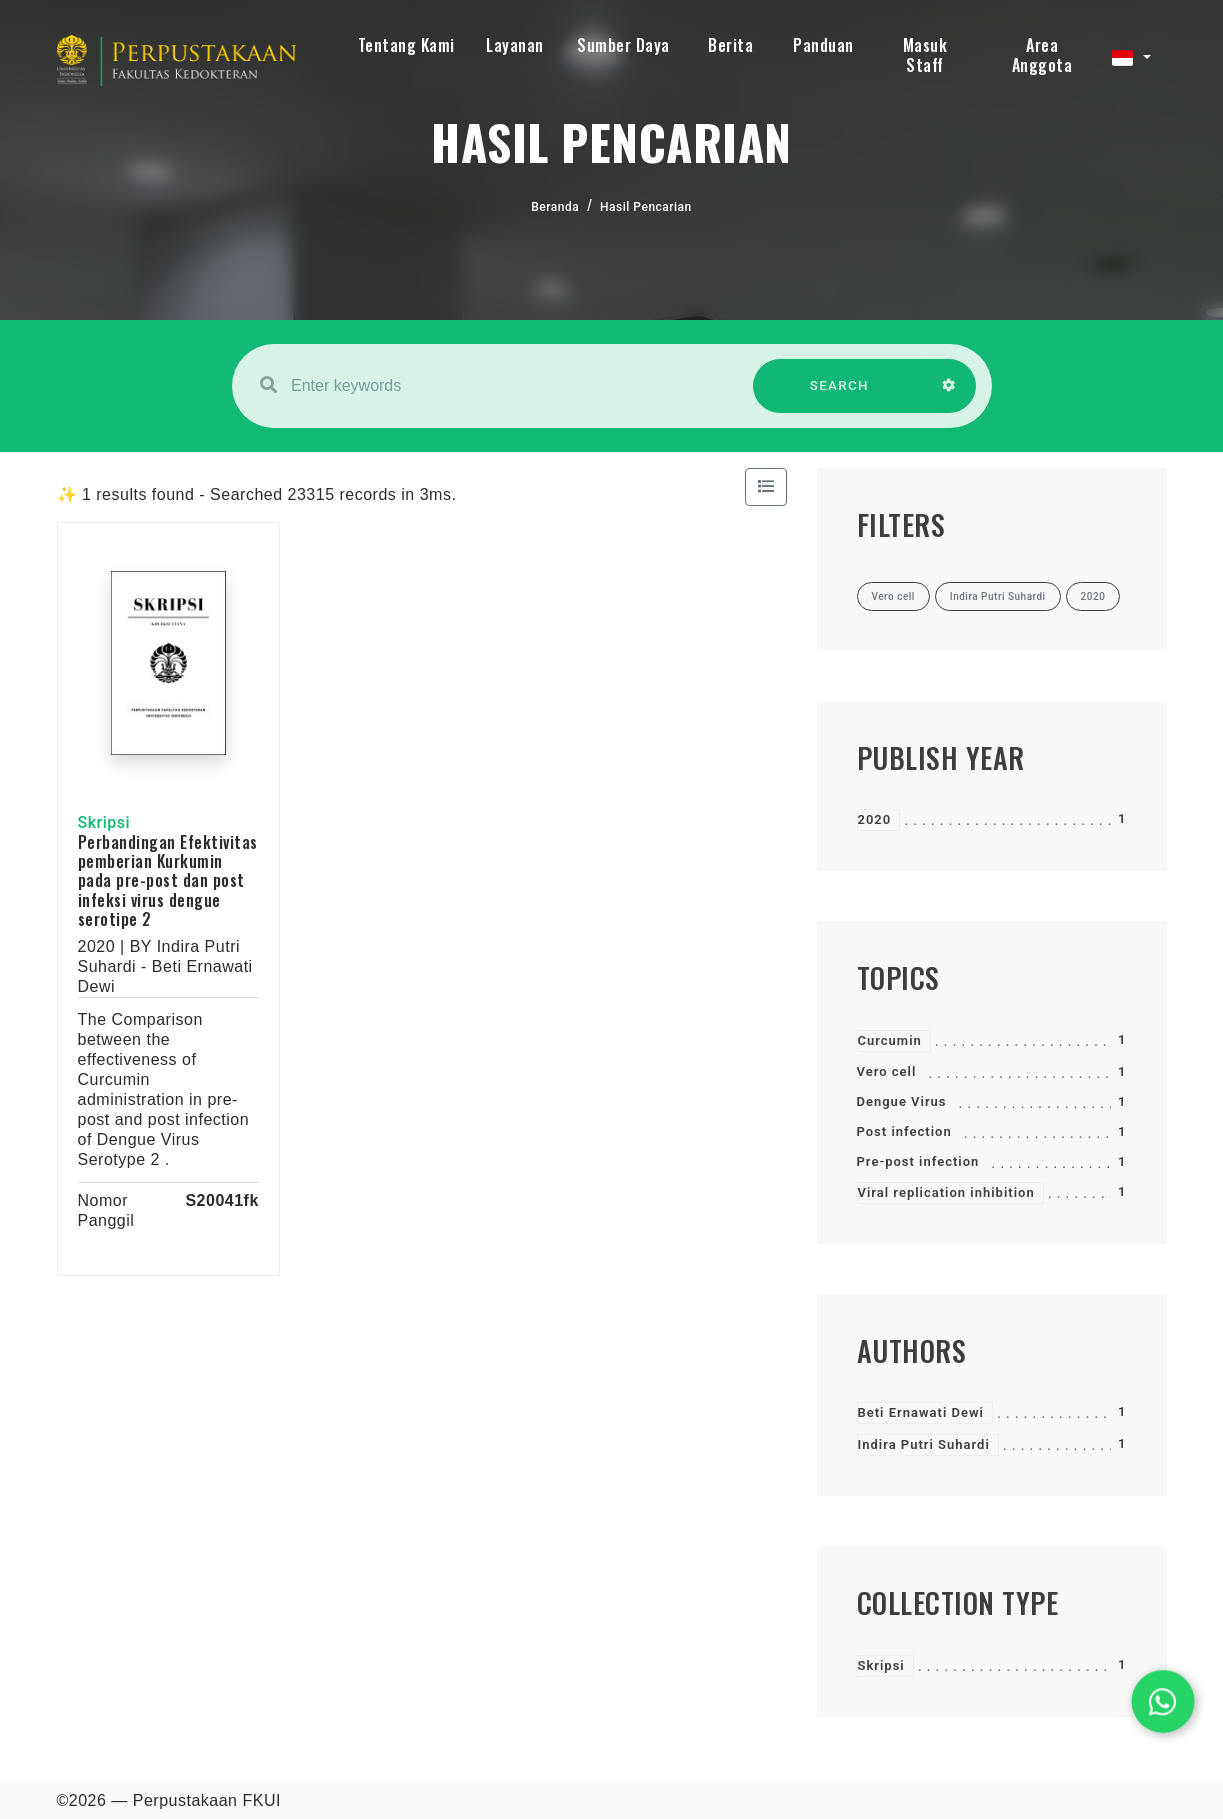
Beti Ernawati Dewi (921, 1412)
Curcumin (890, 1040)
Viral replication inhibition (946, 1192)
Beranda (555, 207)
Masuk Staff (925, 55)
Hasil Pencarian (646, 207)
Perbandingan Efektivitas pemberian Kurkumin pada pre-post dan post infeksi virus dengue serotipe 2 (168, 880)
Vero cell (887, 1071)
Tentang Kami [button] (406, 45)
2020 (875, 819)
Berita (730, 45)
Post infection (904, 1131)
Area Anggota (1042, 55)
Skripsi (881, 1665)
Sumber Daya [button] (623, 45)
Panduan (823, 45)
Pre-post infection (918, 1161)
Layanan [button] (515, 45)
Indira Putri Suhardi (924, 1444)
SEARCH (839, 395)
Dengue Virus (902, 1101)
